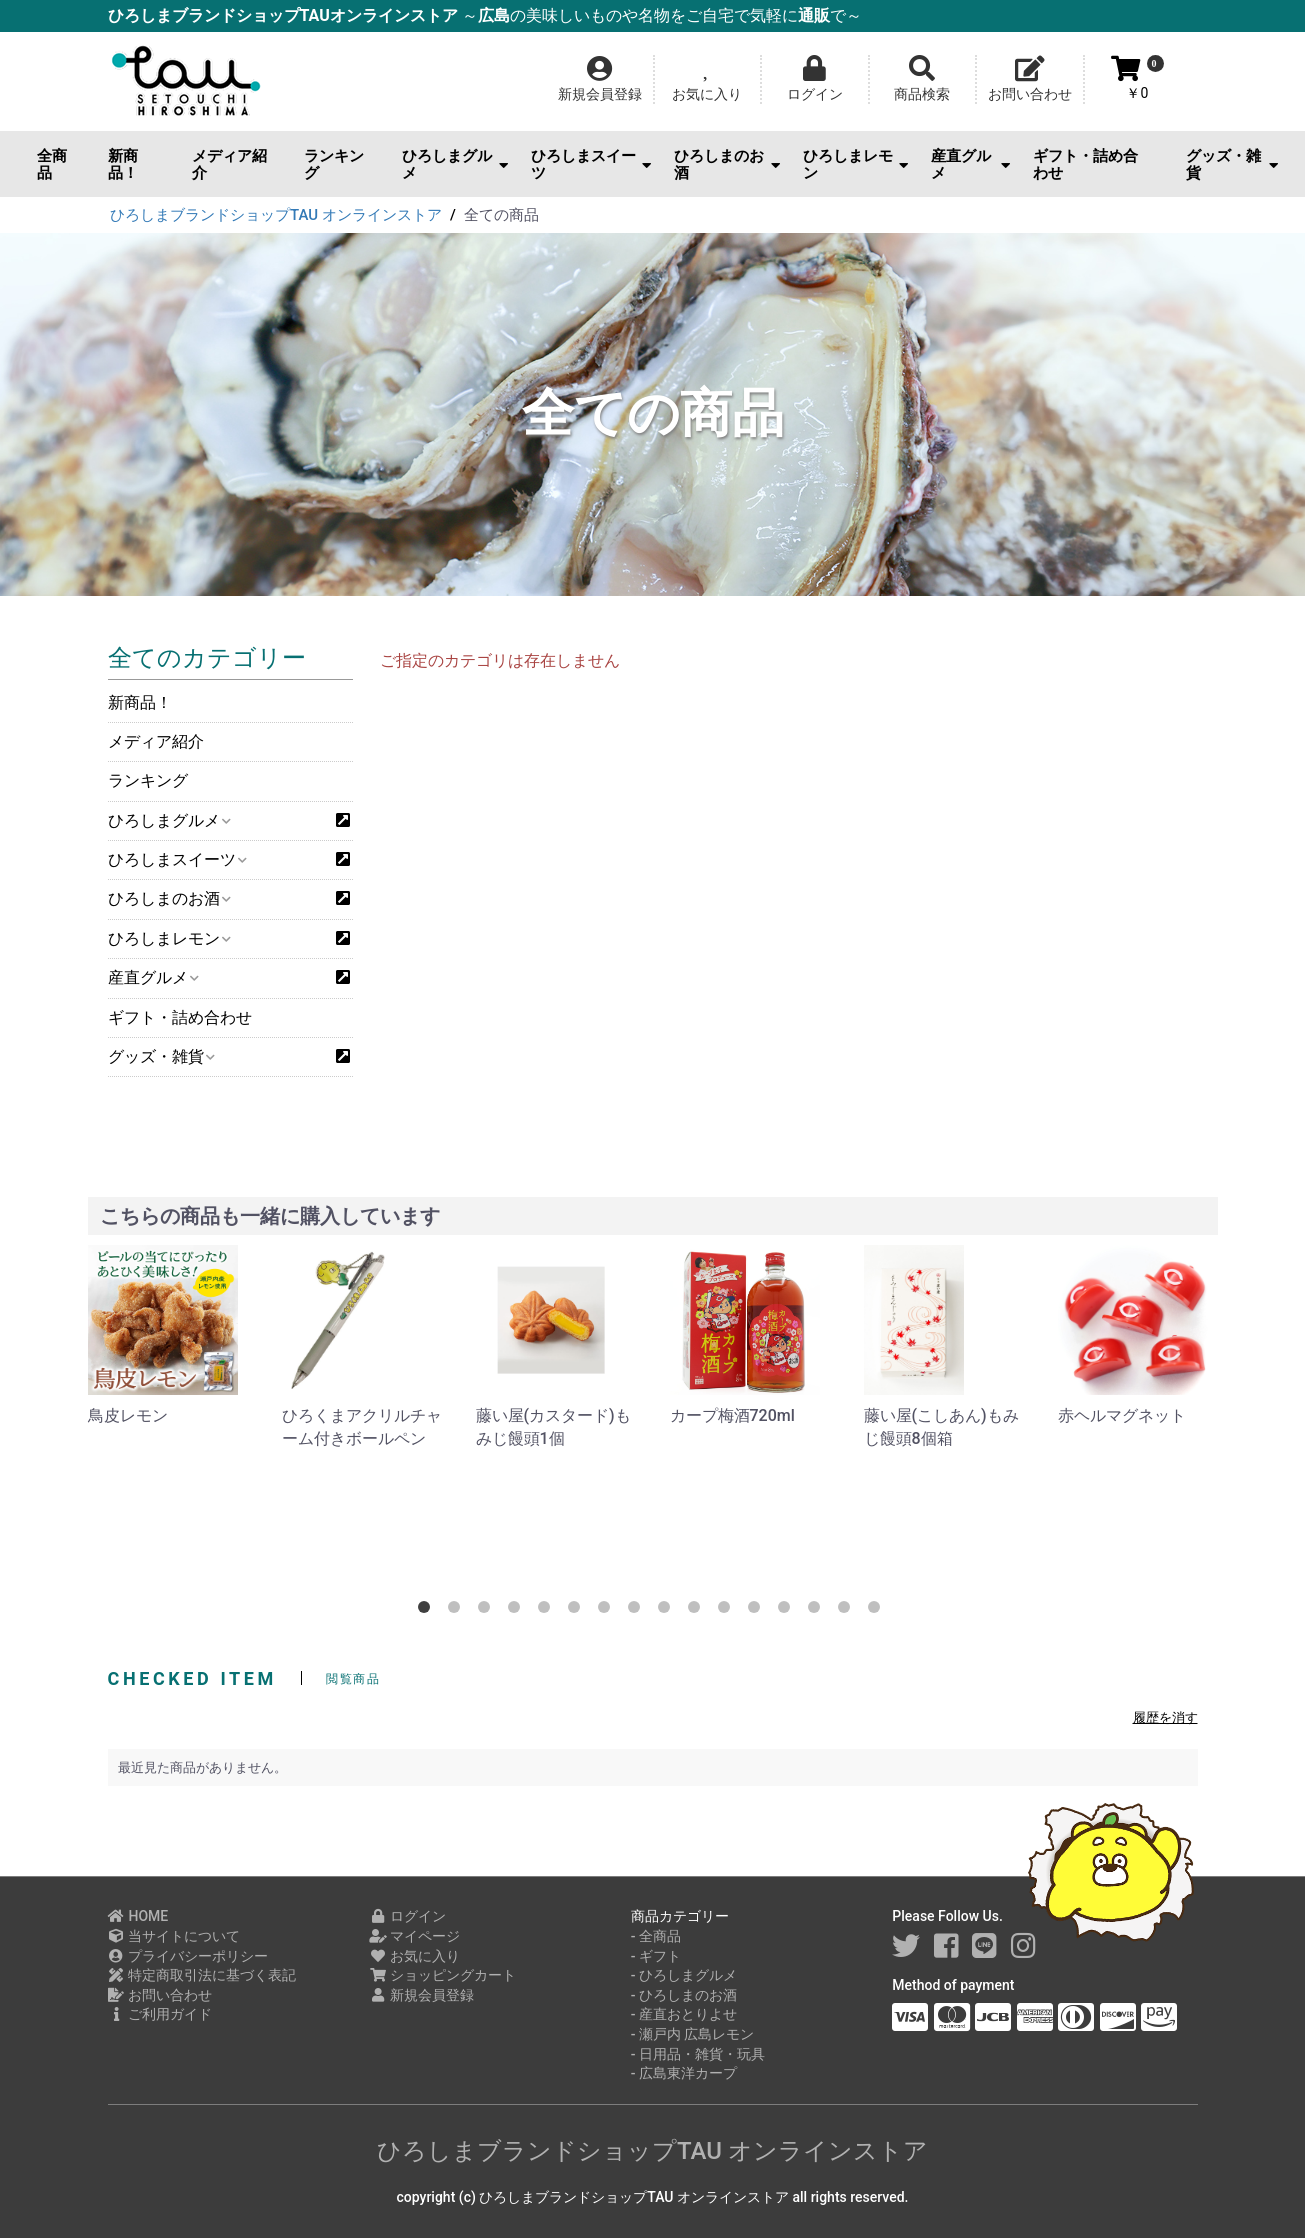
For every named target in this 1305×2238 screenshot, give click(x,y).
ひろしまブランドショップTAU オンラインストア (652, 2151)
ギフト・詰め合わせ (1085, 164)
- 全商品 (656, 1936)
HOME (138, 1916)
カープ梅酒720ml (732, 1415)
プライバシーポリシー (188, 1956)
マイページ (414, 1936)
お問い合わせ (160, 1995)
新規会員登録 (421, 1995)
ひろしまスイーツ (591, 164)
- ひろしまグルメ (684, 1975)
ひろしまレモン (856, 164)
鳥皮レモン (128, 1415)
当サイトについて (174, 1936)
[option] (169, 1336)
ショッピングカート (442, 1975)
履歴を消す (1165, 1717)
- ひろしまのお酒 (684, 1995)
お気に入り (414, 1956)
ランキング (334, 164)
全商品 (52, 164)
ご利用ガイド (160, 2014)
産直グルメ (970, 164)
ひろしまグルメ (455, 164)
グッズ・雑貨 (1232, 164)
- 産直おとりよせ (684, 2014)
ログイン (407, 1916)
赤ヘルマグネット (1122, 1415)
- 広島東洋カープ (684, 2073)
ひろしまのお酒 (727, 164)
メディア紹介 (229, 164)
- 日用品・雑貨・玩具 (698, 2054)
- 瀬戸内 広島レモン (693, 2034)
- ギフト (656, 1956)
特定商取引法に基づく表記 (202, 1975)
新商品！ (123, 164)
